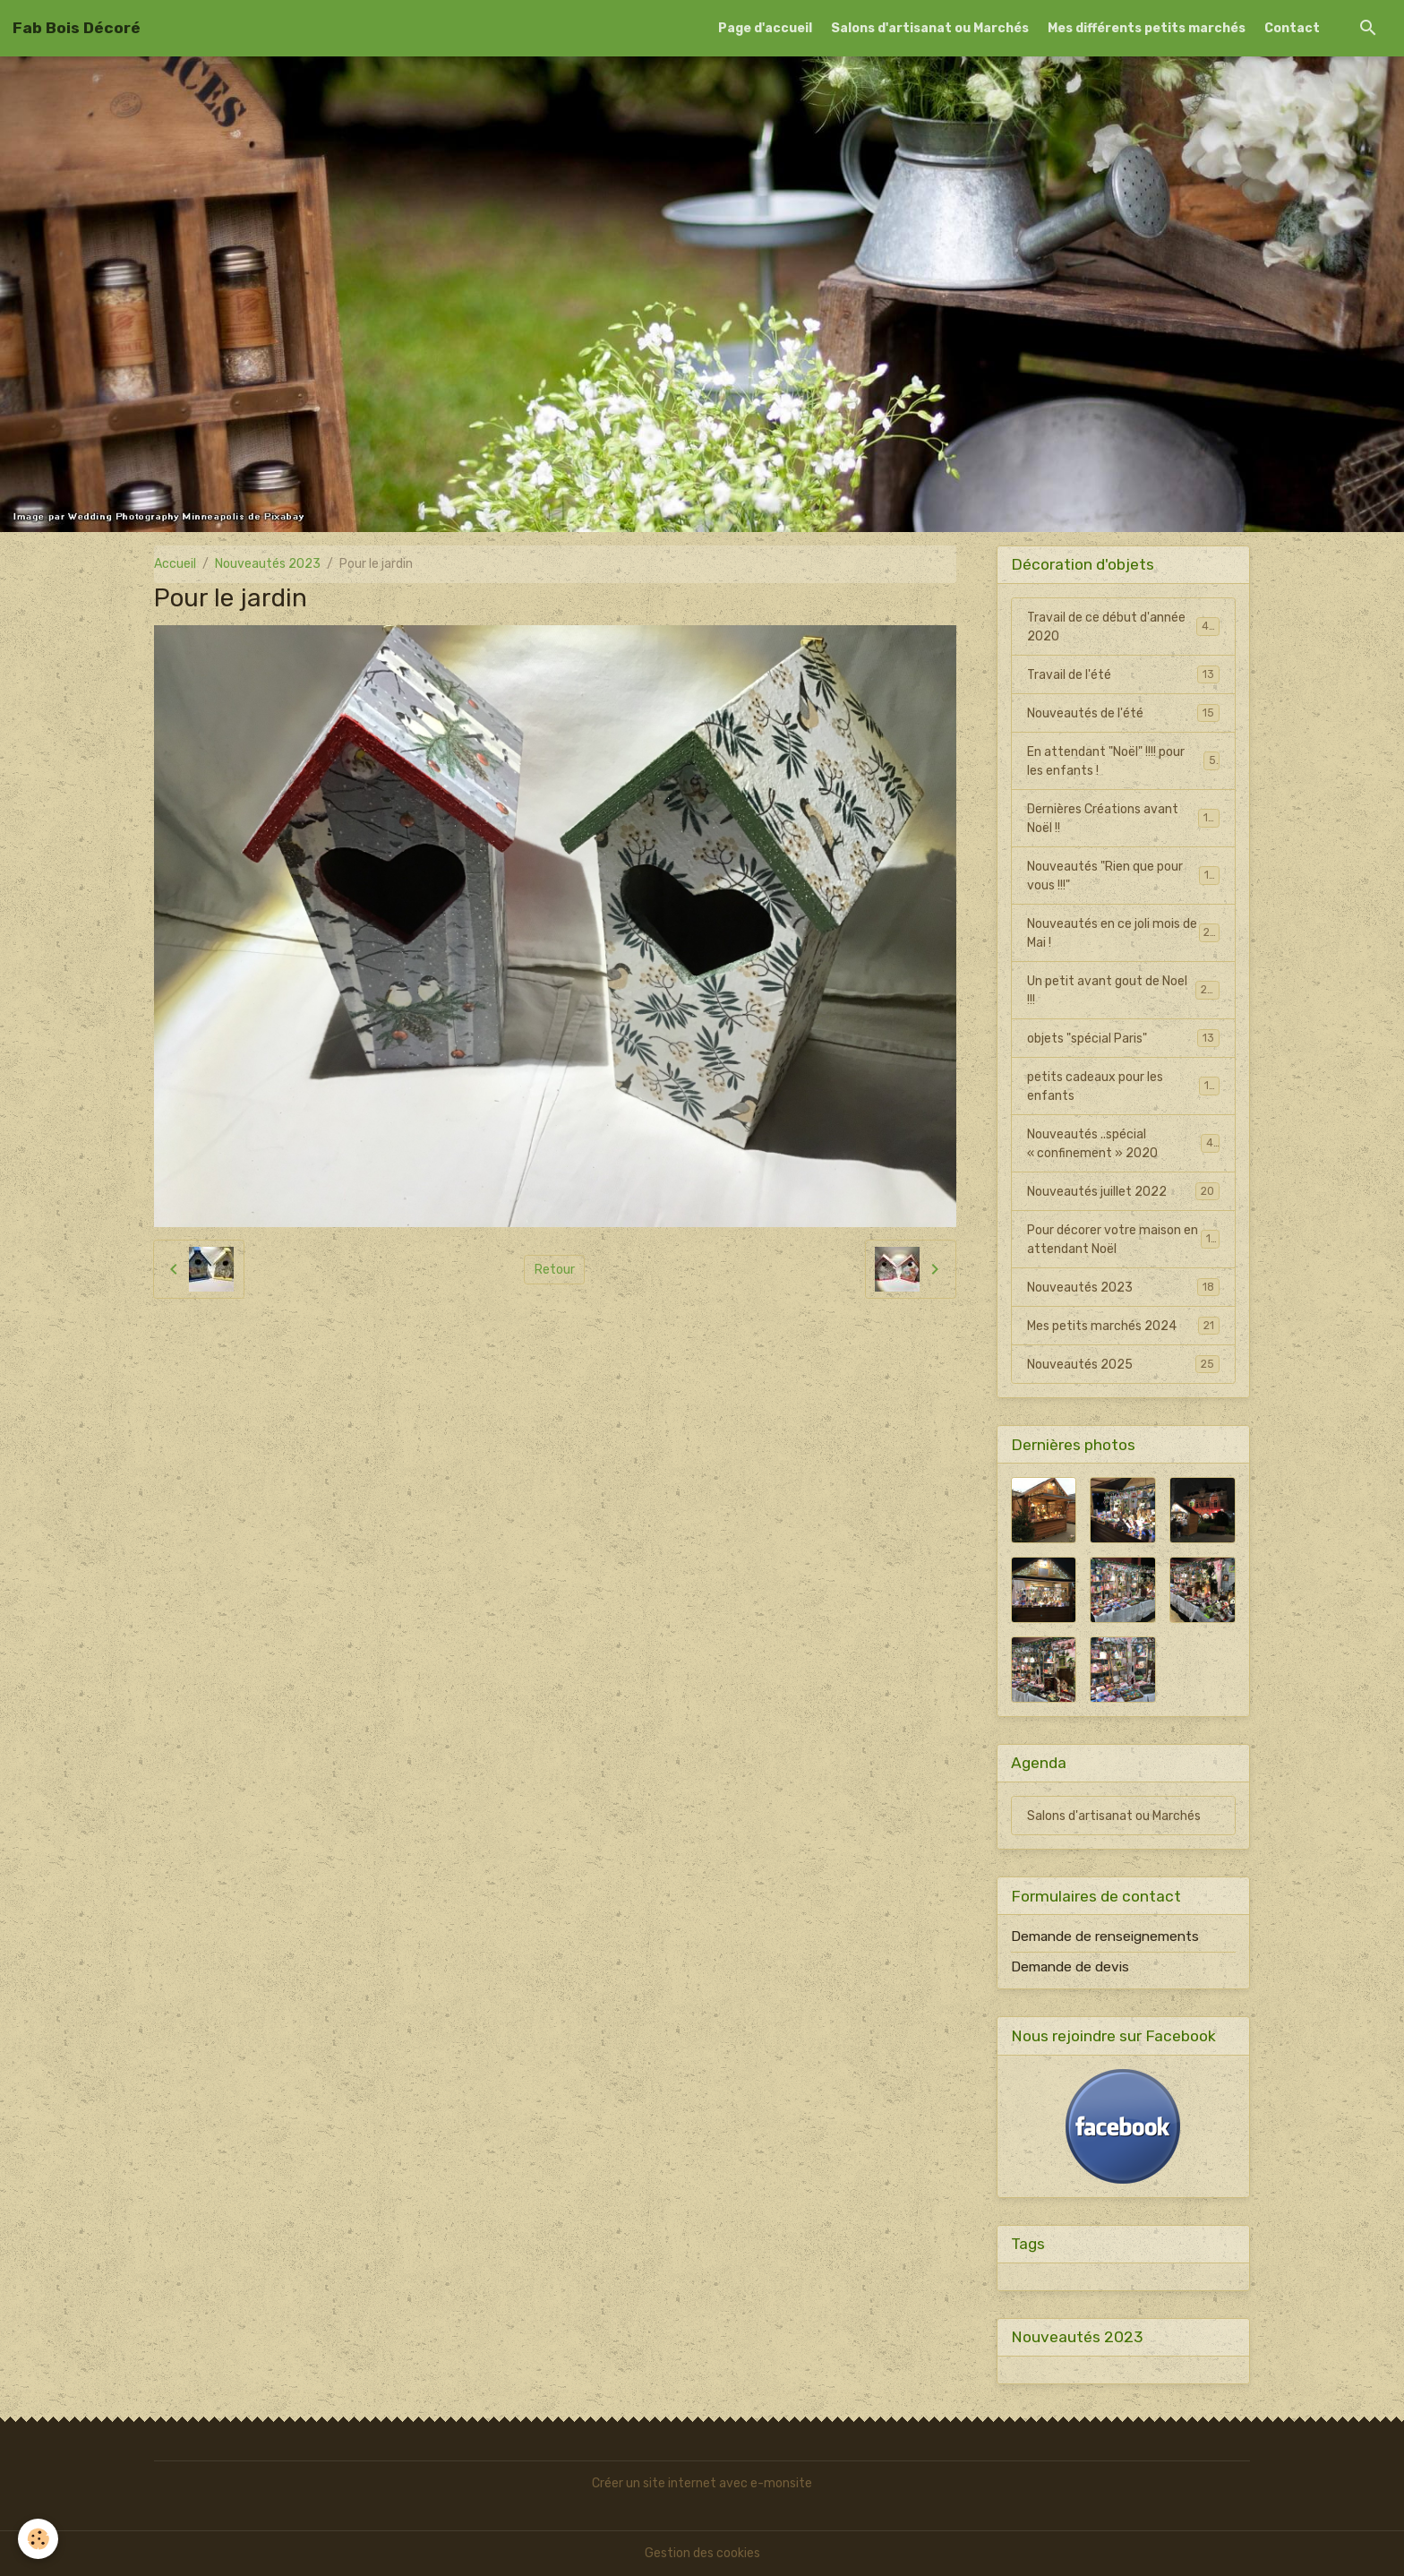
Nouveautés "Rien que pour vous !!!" (1123, 876)
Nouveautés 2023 (268, 563)
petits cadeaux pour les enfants (1123, 1086)
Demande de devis (1070, 1967)
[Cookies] (38, 2539)
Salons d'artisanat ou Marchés (930, 28)
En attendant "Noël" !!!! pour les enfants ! (1123, 761)
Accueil (175, 563)
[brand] (77, 27)
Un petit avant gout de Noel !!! (1123, 991)
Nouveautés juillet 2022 (1123, 1191)
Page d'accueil (765, 28)
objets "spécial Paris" (1123, 1038)
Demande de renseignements (1105, 1936)
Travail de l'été (1123, 674)
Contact (1292, 28)
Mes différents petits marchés (1147, 28)
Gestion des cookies (702, 2553)
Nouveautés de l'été (1123, 713)
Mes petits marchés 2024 (1123, 1326)
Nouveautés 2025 (1123, 1364)
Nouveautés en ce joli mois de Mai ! (1123, 933)
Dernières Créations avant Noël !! (1123, 819)
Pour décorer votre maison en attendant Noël (1123, 1240)
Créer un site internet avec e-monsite (702, 2483)
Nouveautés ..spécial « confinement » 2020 (1123, 1144)
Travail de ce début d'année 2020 (1123, 627)
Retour (555, 1269)
